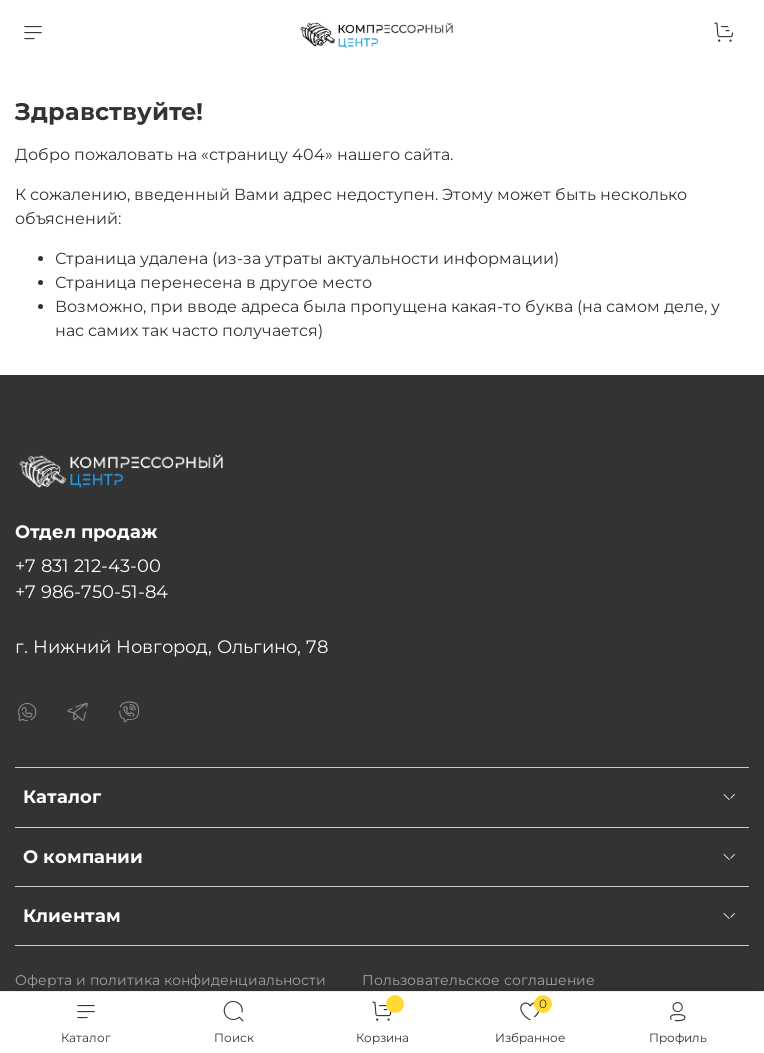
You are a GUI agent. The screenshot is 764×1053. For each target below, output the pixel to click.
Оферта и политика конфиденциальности (170, 980)
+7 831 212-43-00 (88, 565)
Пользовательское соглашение (478, 980)
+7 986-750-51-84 (91, 591)
